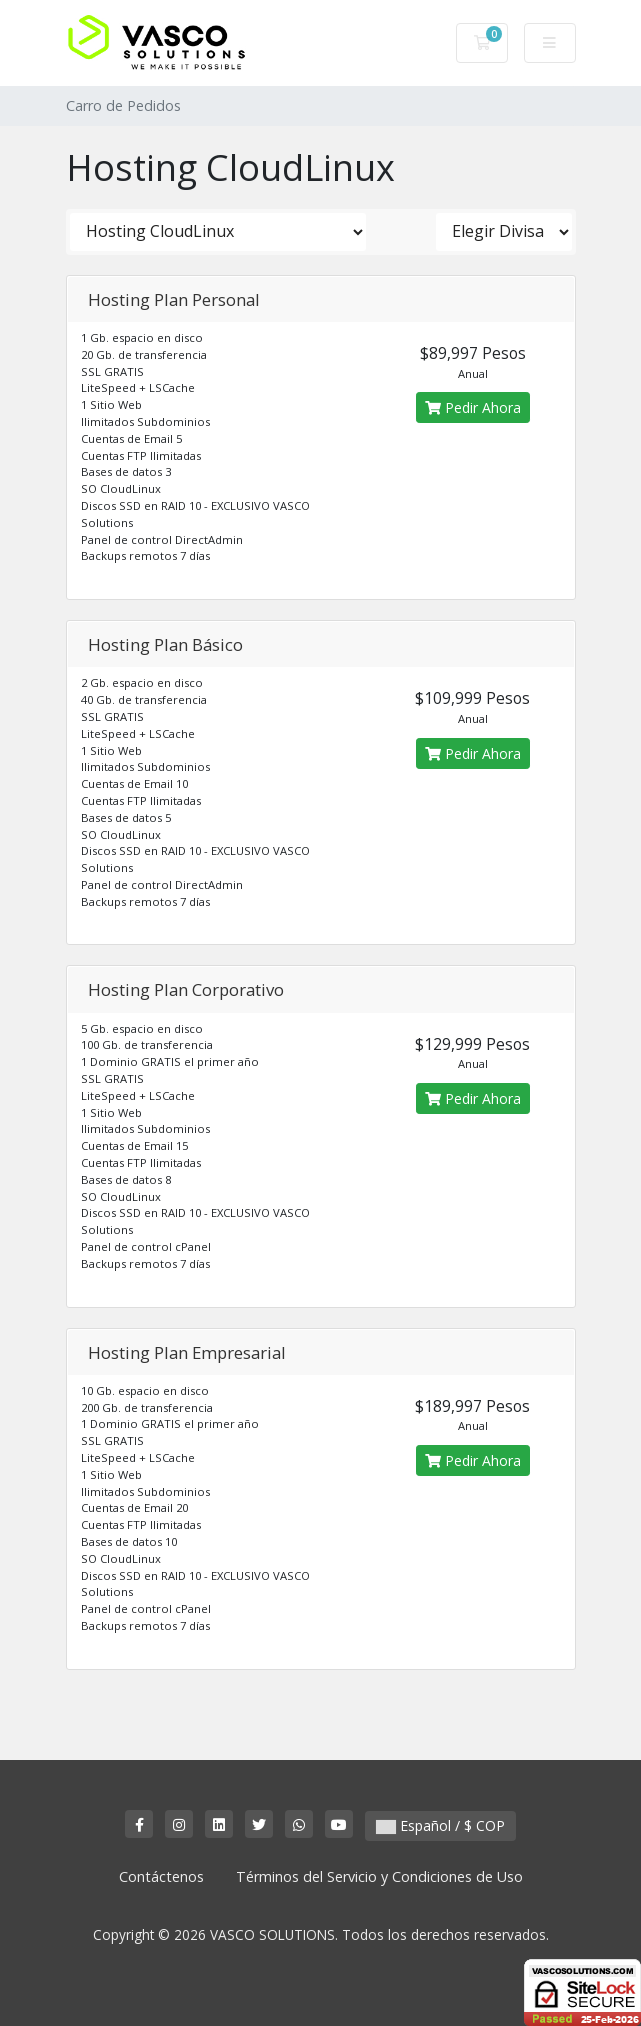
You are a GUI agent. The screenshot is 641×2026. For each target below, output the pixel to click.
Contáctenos (161, 1876)
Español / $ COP (440, 1825)
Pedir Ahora (473, 407)
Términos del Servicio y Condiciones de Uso (379, 1876)
